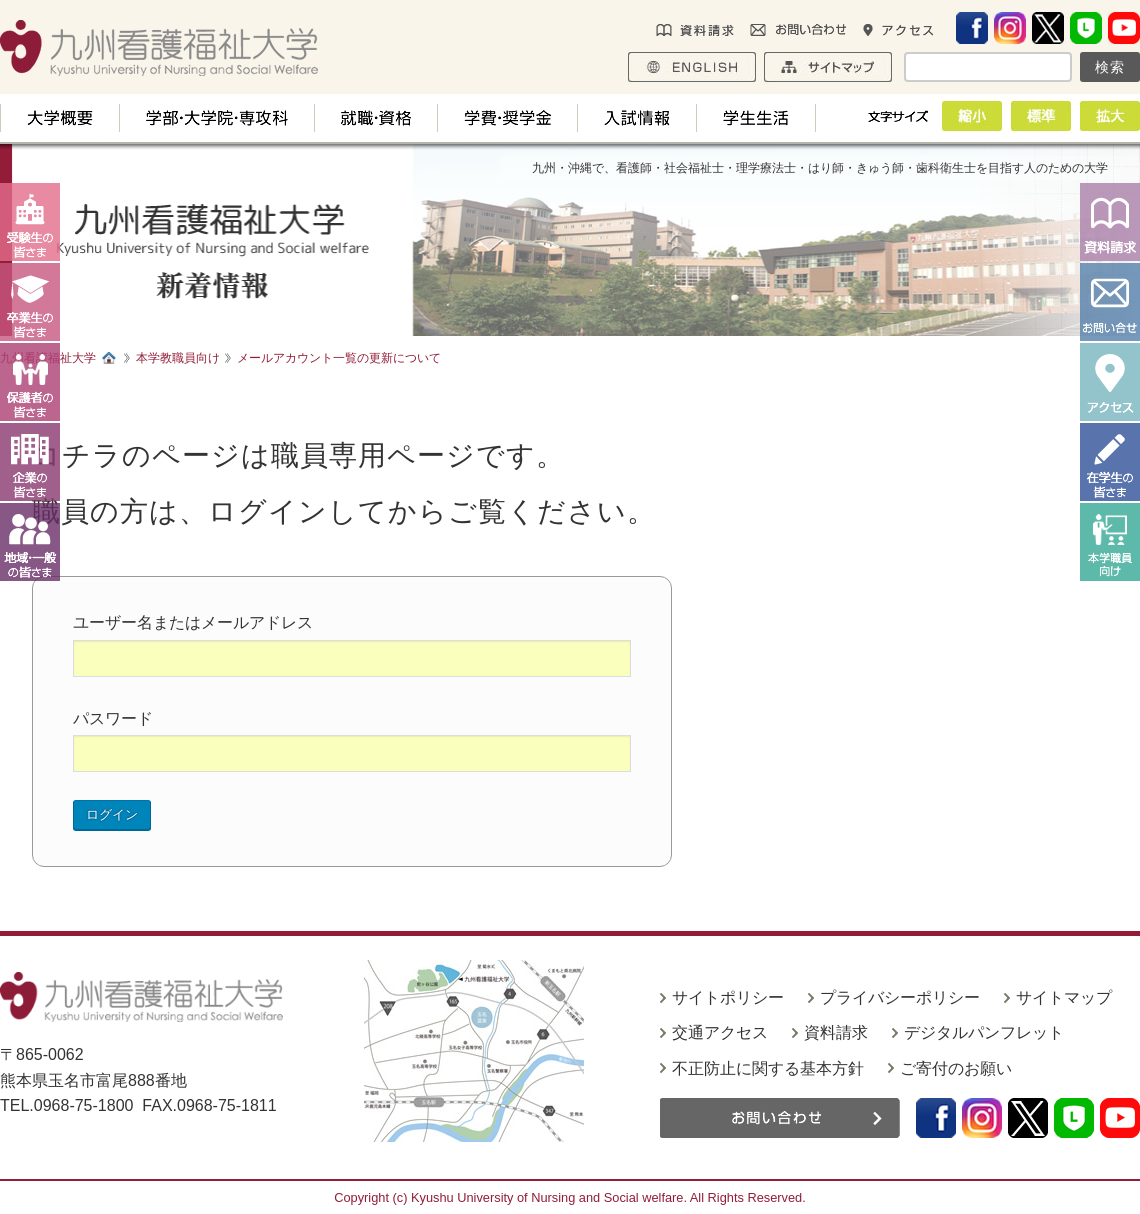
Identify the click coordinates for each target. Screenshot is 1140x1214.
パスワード (113, 718)
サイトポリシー (728, 997)
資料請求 (836, 1032)
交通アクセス (720, 1032)
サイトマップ (1064, 997)
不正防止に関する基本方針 (768, 1068)
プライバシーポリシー (900, 997)
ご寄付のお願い (956, 1068)
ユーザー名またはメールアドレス (193, 622)
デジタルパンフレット (984, 1032)
